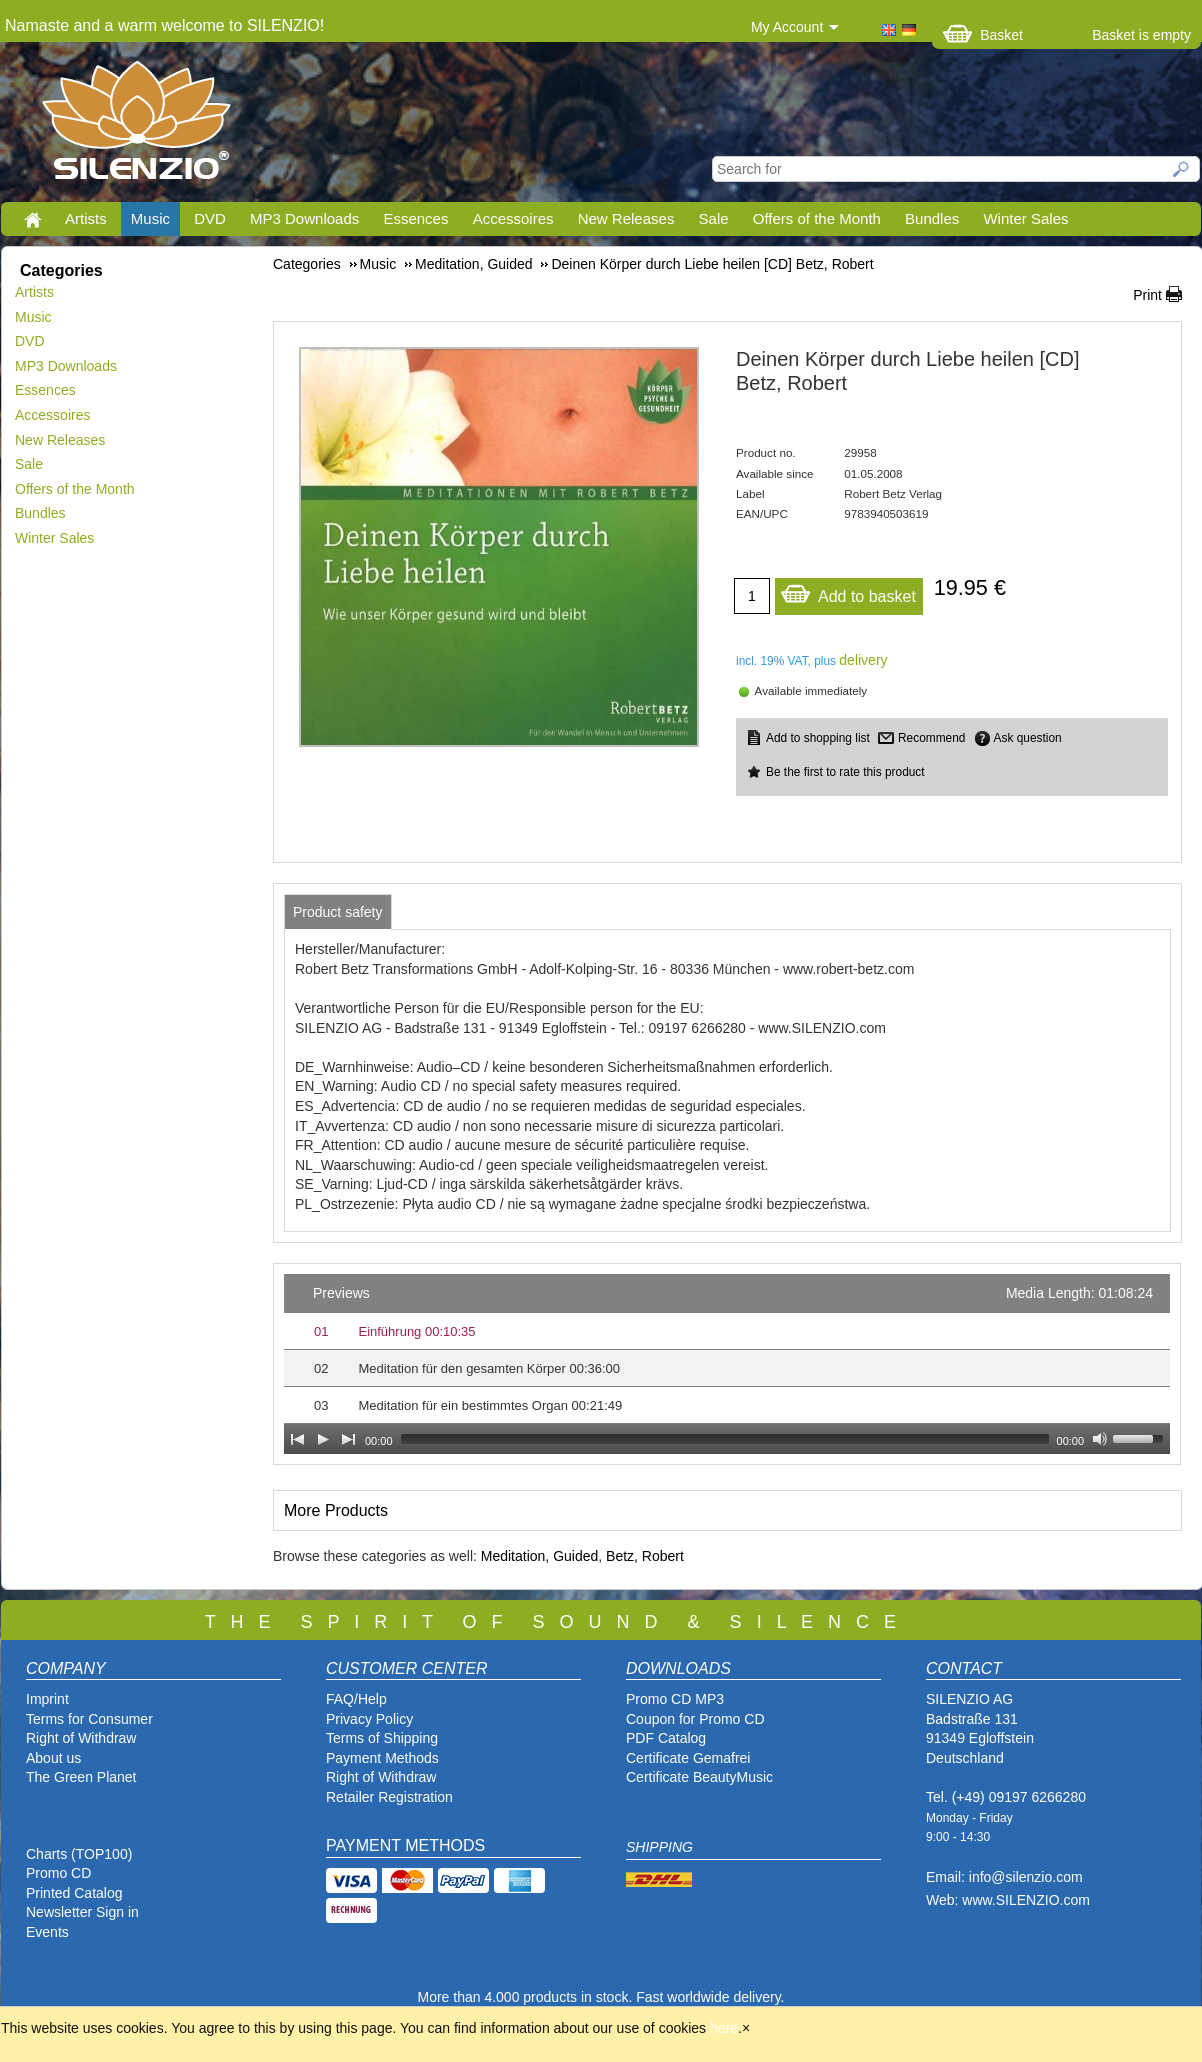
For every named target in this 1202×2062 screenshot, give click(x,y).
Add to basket (848, 591)
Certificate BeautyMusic (699, 1777)
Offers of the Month (817, 218)
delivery (863, 660)
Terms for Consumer (89, 1719)
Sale (714, 218)
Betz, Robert (645, 1556)
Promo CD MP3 (675, 1699)
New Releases (626, 218)
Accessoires (513, 218)
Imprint (47, 1699)
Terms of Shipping (382, 1738)
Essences (415, 218)
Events (47, 1932)
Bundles (932, 218)
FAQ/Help (356, 1699)
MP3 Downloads (304, 218)
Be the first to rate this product (845, 772)
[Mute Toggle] (1100, 1439)
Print (1147, 295)
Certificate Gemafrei (688, 1758)
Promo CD (58, 1873)
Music (150, 218)
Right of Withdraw (81, 1738)
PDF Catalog (666, 1738)
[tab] (338, 912)
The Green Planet (81, 1777)
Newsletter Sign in (82, 1912)
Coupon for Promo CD (695, 1719)
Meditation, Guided (540, 1556)
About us (53, 1758)
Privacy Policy (369, 1719)
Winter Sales (1025, 218)
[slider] (725, 1439)
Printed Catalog (74, 1893)
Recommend (931, 738)
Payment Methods (382, 1758)
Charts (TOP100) (79, 1854)
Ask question (1028, 738)
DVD (210, 218)
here (724, 2028)
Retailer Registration (389, 1797)
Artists (86, 218)
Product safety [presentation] (338, 912)
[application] (727, 1364)
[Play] (323, 1439)
